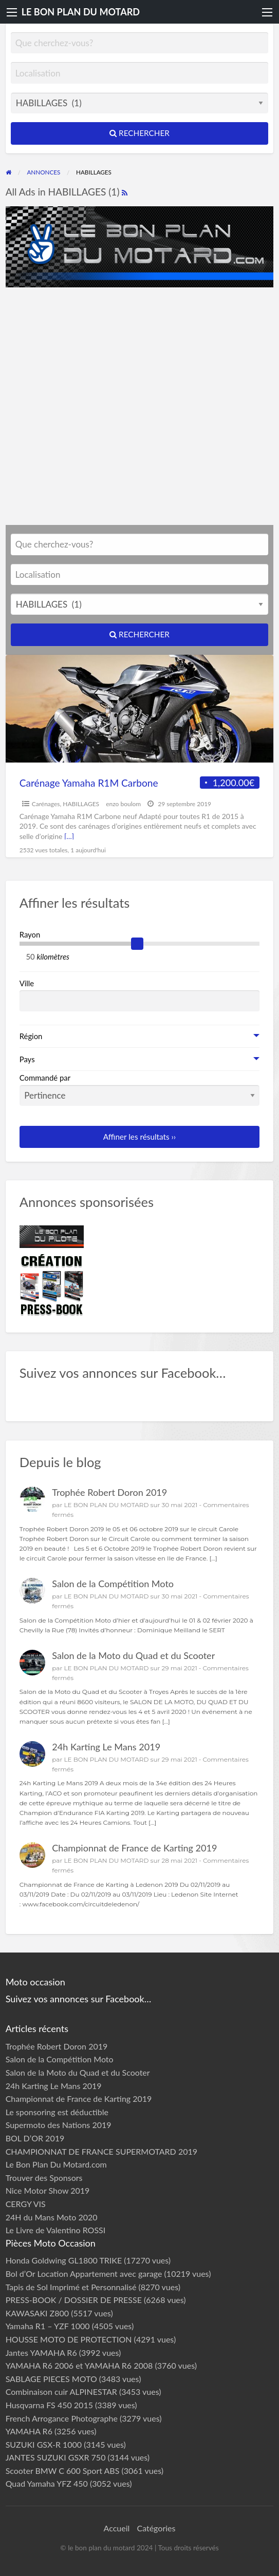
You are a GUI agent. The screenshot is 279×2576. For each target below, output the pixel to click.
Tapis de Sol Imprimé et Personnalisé (71, 2287)
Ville (27, 983)
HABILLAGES (81, 804)
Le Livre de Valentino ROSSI (56, 2230)
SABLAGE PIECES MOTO (51, 2379)
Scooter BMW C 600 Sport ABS (63, 2470)
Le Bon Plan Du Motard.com (56, 2164)
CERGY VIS (26, 2204)
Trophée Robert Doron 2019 (109, 1492)
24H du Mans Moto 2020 (52, 2217)
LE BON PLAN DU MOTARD (81, 11)
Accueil (117, 2528)
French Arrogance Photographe (62, 2418)
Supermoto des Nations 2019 (58, 2125)
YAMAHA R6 (29, 2431)
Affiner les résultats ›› (139, 1136)
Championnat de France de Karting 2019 (134, 1847)
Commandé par (140, 1089)
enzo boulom (123, 804)
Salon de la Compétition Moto (113, 1583)
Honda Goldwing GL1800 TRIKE (64, 2260)
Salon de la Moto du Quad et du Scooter (133, 1655)
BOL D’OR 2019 (35, 2138)
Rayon (30, 934)
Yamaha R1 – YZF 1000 (48, 2326)
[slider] (137, 944)
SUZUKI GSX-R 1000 (44, 2444)
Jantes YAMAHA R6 (41, 2352)
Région (31, 1036)
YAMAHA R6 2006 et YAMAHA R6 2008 (79, 2365)
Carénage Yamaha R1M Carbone (89, 783)
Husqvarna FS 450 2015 (49, 2405)
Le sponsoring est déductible (57, 2112)
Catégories (156, 2528)
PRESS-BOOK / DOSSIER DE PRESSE (74, 2300)
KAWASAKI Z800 (37, 2313)
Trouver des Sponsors (44, 2177)
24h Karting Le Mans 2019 (106, 1746)
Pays (27, 1059)
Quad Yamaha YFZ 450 (47, 2483)
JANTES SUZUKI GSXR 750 (56, 2457)
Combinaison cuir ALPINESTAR (61, 2391)
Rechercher (139, 133)
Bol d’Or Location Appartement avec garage (84, 2273)
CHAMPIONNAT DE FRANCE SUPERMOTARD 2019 (101, 2151)
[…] (69, 836)
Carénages (46, 804)
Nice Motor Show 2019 (48, 2190)
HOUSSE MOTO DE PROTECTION (69, 2339)
